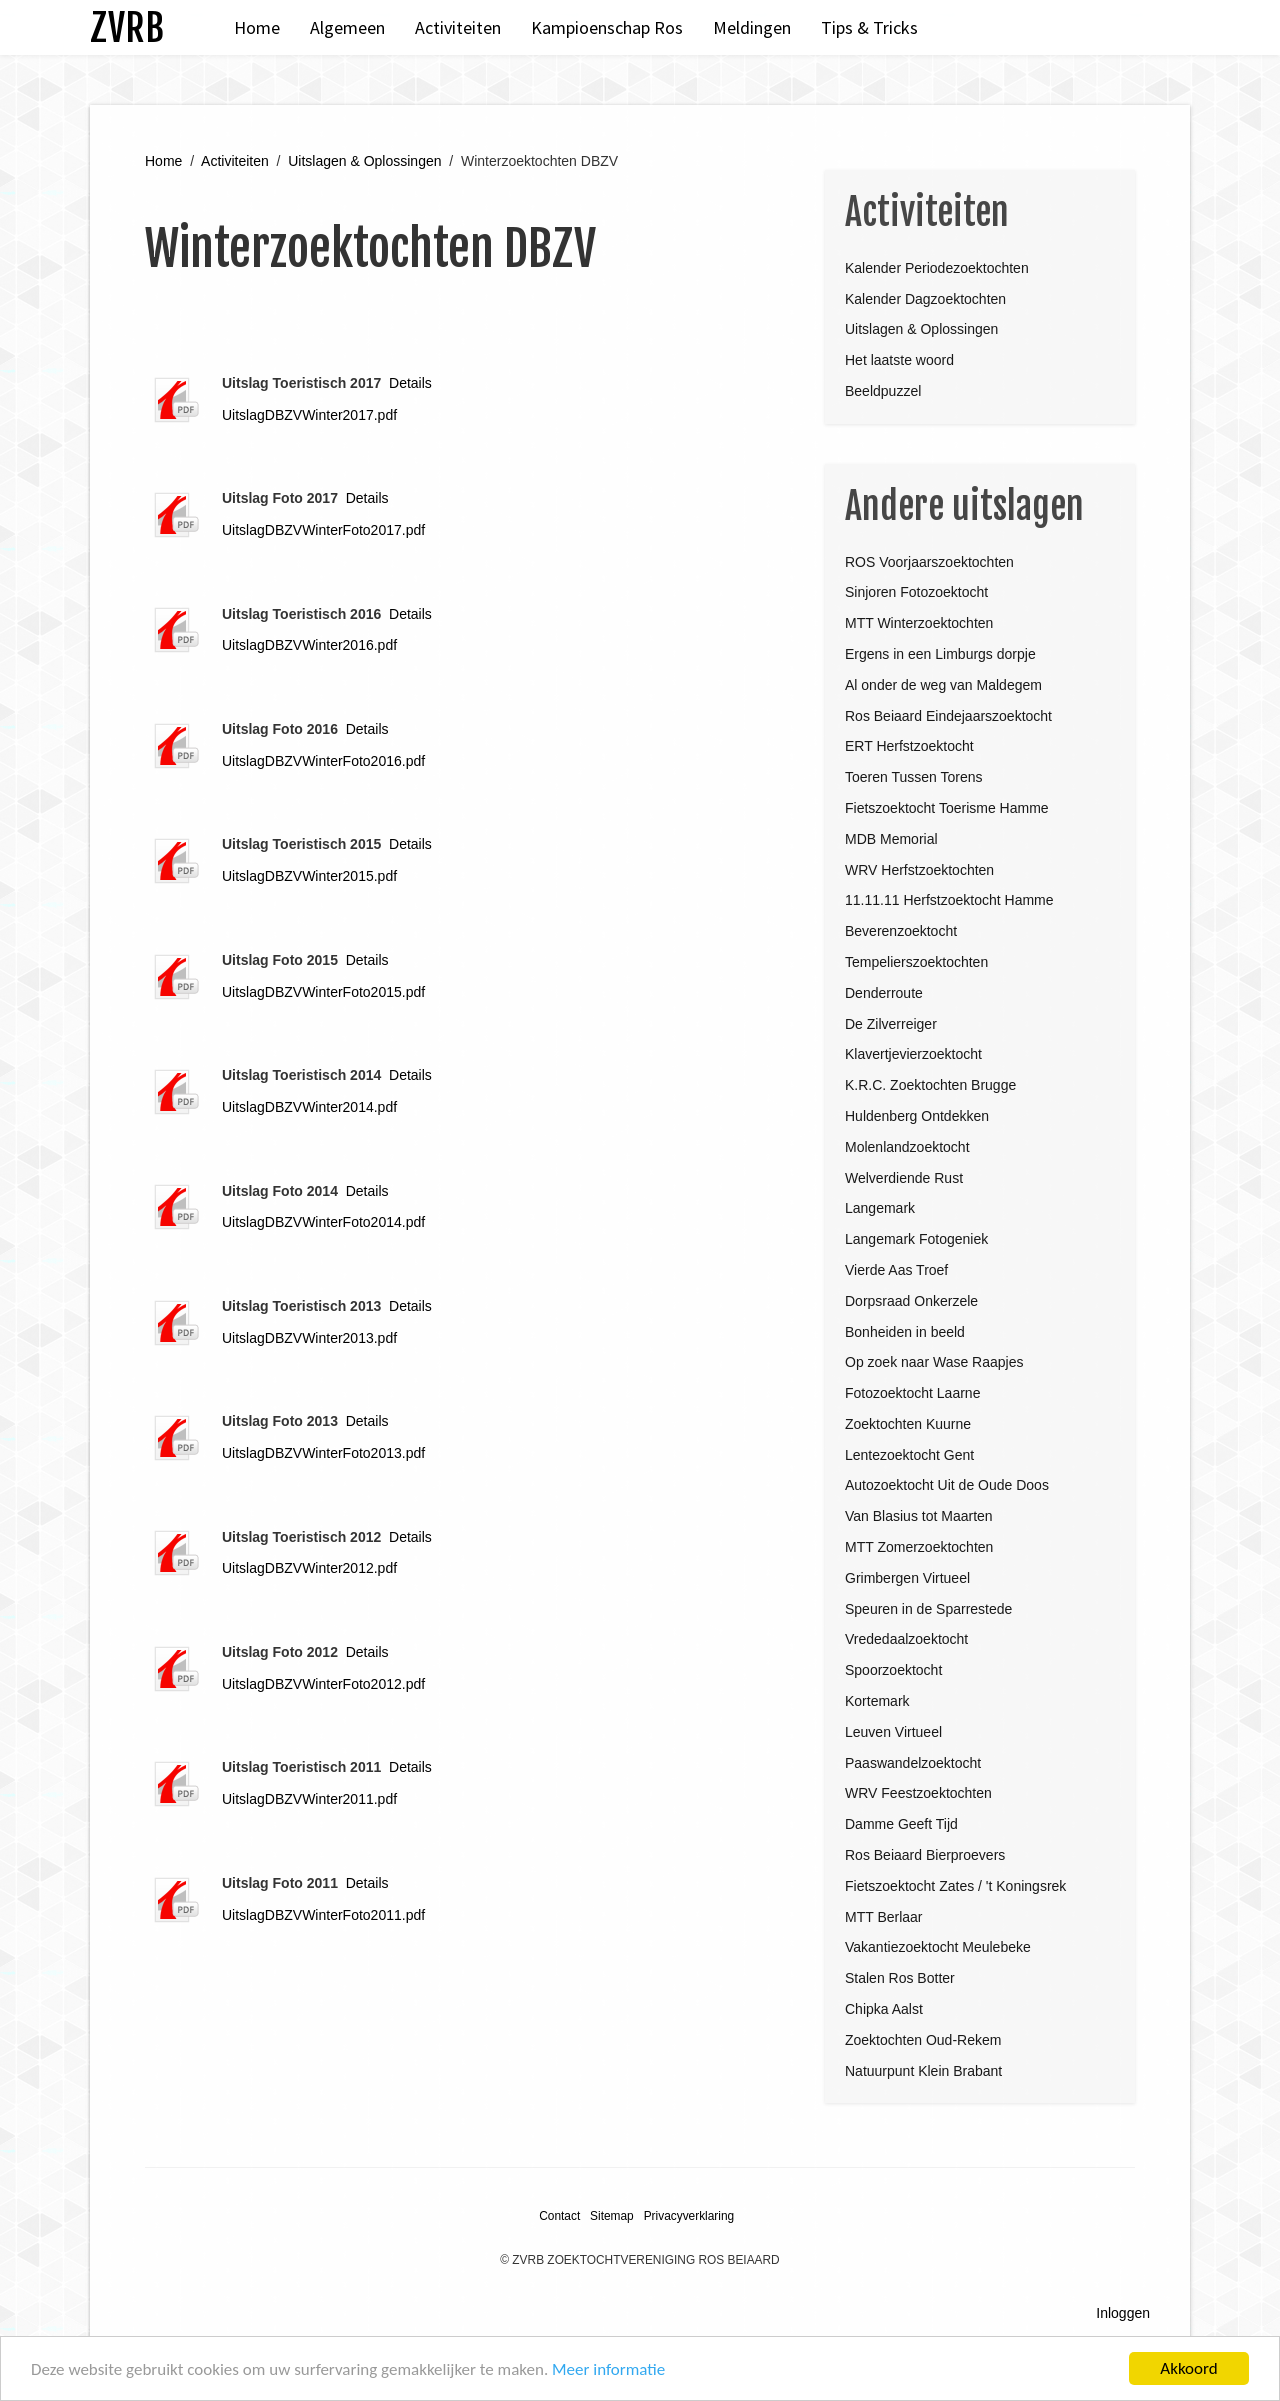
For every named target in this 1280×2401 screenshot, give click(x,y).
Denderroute (884, 993)
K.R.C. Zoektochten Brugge (930, 1085)
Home (257, 27)
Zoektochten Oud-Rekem (923, 2040)
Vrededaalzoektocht (906, 1639)
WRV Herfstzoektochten (919, 870)
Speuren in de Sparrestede (928, 1609)
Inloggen (1123, 2313)
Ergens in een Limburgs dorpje (940, 654)
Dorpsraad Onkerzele (911, 1301)
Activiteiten (458, 27)
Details (410, 383)
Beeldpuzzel (883, 391)
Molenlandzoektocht (907, 1147)
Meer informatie (608, 2369)
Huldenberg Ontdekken (917, 1116)
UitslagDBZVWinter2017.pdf (309, 415)
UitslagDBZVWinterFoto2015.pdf (323, 992)
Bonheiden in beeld (905, 1332)
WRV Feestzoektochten (918, 1793)
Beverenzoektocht (901, 931)
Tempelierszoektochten (916, 962)
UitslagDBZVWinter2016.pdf (309, 645)
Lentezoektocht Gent (909, 1455)
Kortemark (877, 1701)
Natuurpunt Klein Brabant (923, 2071)
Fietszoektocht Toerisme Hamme (947, 808)
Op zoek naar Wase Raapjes (934, 1362)
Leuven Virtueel (893, 1732)
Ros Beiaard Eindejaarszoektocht (948, 716)
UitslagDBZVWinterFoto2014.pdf (323, 1222)
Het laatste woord (899, 360)
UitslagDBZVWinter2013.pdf (309, 1338)
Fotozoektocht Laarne (912, 1393)
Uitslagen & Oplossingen (364, 161)
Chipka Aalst (884, 2009)
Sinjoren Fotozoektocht (916, 592)
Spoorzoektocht (893, 1670)
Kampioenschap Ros (607, 27)
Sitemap (612, 2216)
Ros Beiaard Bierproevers (925, 1855)
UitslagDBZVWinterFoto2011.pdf (323, 1915)
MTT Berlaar (884, 1917)
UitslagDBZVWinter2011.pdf (309, 1799)
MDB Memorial (891, 839)
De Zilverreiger (891, 1024)
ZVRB (127, 27)
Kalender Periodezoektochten (937, 268)
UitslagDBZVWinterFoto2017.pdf (323, 530)
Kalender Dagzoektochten (925, 299)
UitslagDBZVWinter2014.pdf (309, 1107)
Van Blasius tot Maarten (919, 1516)
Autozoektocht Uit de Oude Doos (947, 1485)
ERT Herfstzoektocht (909, 746)
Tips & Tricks (869, 27)
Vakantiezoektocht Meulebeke (938, 1947)
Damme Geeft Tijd (901, 1824)
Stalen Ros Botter (900, 1978)
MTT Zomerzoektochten (919, 1547)
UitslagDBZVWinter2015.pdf (309, 876)
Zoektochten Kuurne (908, 1424)
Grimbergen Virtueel (907, 1578)
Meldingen (752, 27)
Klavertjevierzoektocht (913, 1054)
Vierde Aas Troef (896, 1270)
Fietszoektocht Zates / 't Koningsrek (955, 1886)
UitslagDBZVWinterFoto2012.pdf (323, 1684)
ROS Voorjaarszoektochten (929, 562)
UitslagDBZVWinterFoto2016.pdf (323, 761)
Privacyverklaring (689, 2216)
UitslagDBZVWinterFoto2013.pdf (323, 1453)
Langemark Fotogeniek (916, 1239)
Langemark (880, 1208)
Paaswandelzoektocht (913, 1763)
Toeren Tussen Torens (914, 777)
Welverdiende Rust (904, 1178)
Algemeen (347, 27)
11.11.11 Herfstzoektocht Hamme (949, 900)
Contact (559, 2216)
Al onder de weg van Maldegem (943, 685)
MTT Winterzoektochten (919, 623)
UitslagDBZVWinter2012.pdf (309, 1568)
